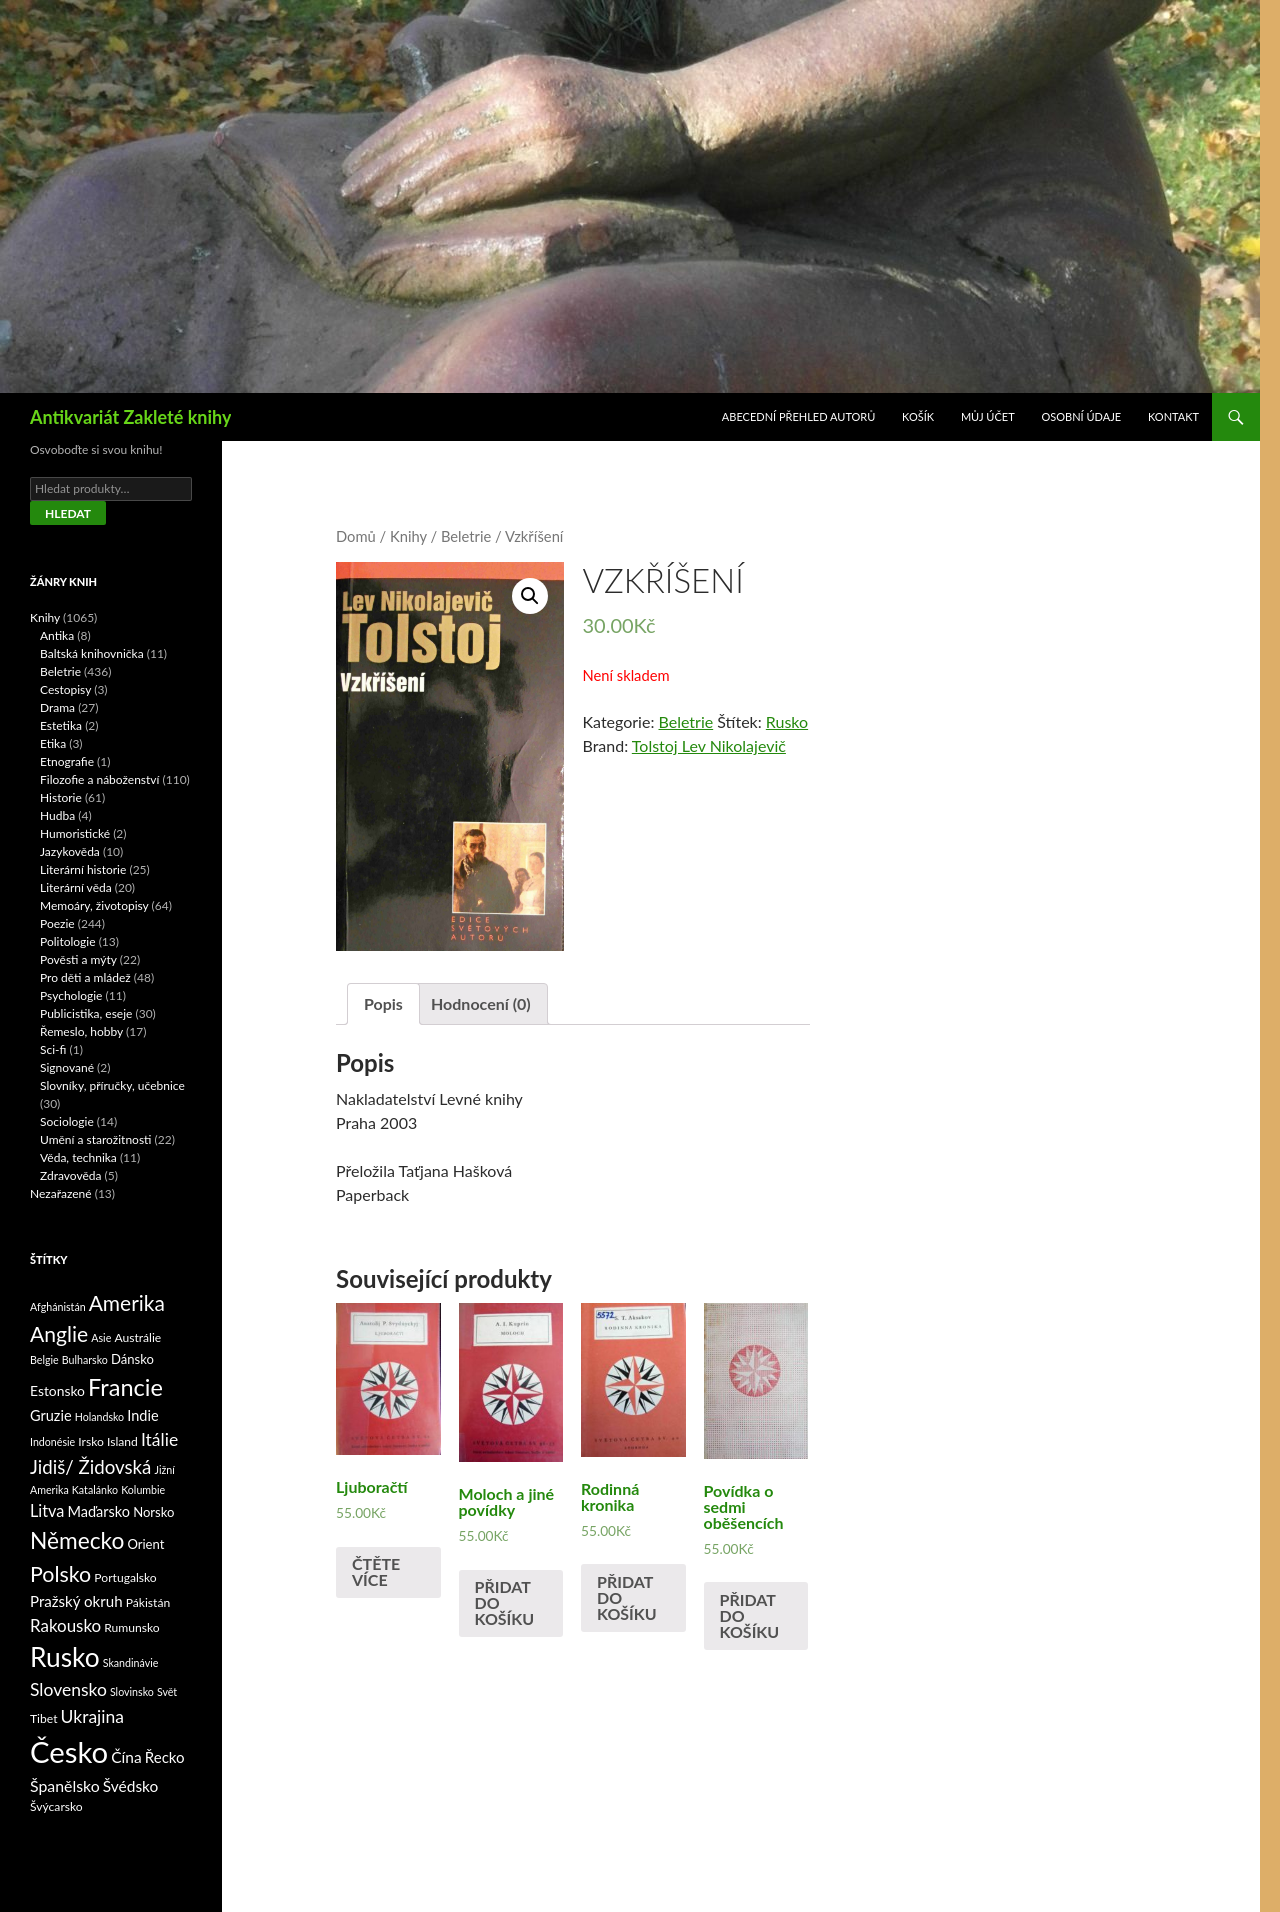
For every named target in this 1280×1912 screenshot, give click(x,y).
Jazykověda (70, 851)
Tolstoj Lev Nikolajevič (709, 745)
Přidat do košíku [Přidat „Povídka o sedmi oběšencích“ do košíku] (750, 1615)
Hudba (57, 815)
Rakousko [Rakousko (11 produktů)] (65, 1625)
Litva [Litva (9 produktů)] (47, 1510)
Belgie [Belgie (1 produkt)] (44, 1359)
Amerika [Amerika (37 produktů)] (127, 1302)
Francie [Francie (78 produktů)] (125, 1387)
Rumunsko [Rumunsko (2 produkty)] (131, 1627)
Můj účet (988, 416)
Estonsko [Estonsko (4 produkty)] (57, 1390)
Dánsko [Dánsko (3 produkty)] (132, 1359)
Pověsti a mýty (78, 959)
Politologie (68, 941)
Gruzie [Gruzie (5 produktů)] (51, 1415)
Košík (918, 416)
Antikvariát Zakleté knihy (130, 417)
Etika (53, 743)
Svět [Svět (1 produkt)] (167, 1691)
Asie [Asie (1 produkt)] (101, 1337)
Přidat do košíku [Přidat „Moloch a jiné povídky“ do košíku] (505, 1602)
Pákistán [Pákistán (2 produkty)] (148, 1602)
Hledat (68, 513)
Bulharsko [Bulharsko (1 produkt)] (85, 1359)
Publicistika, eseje (86, 1013)
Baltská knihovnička (92, 653)
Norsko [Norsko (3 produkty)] (153, 1512)
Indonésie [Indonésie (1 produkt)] (52, 1441)
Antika (57, 635)
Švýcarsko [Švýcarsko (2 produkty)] (56, 1806)
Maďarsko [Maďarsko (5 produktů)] (99, 1511)
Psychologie (71, 995)
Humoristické (75, 833)
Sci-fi (53, 1049)
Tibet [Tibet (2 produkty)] (44, 1718)
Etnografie (67, 761)
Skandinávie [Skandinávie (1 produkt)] (131, 1662)
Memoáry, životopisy (94, 905)
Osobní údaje (1082, 416)
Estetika (61, 725)
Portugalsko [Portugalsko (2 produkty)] (125, 1577)
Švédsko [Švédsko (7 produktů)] (131, 1786)
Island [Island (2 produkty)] (122, 1441)
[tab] (383, 1004)
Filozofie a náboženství (99, 779)
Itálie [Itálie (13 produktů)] (159, 1439)
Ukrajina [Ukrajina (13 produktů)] (92, 1716)
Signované (67, 1067)
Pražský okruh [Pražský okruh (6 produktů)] (76, 1601)
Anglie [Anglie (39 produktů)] (59, 1333)
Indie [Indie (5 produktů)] (142, 1415)
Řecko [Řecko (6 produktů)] (165, 1757)
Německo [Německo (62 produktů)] (77, 1540)
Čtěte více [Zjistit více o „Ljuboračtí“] (376, 1571)
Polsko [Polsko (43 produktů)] (60, 1574)
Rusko (787, 721)
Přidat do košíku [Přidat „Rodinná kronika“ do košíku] (627, 1597)
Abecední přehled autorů (798, 416)
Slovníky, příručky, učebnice (112, 1085)
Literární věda (76, 887)
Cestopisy (65, 689)
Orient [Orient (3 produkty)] (145, 1544)
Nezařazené (61, 1193)
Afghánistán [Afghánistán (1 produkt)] (58, 1306)
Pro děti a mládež (85, 977)
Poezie (57, 923)
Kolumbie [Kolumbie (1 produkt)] (143, 1489)
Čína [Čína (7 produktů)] (126, 1757)
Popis (383, 1003)
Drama (57, 707)
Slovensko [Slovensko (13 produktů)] (68, 1689)
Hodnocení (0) (481, 1003)
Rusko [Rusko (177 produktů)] (65, 1657)
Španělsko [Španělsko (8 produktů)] (65, 1785)
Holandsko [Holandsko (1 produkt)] (100, 1416)
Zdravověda (71, 1175)
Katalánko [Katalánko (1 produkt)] (95, 1489)
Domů (356, 536)
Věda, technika (78, 1157)
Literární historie (83, 869)
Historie (61, 797)
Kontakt (1173, 416)
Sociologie (67, 1121)
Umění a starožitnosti (96, 1139)
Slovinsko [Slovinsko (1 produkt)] (132, 1691)
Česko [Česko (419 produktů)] (69, 1751)
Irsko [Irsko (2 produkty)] (91, 1441)
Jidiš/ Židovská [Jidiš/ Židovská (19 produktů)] (90, 1467)
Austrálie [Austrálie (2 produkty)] (137, 1337)
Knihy (408, 536)
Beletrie (466, 536)
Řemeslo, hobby (81, 1031)
